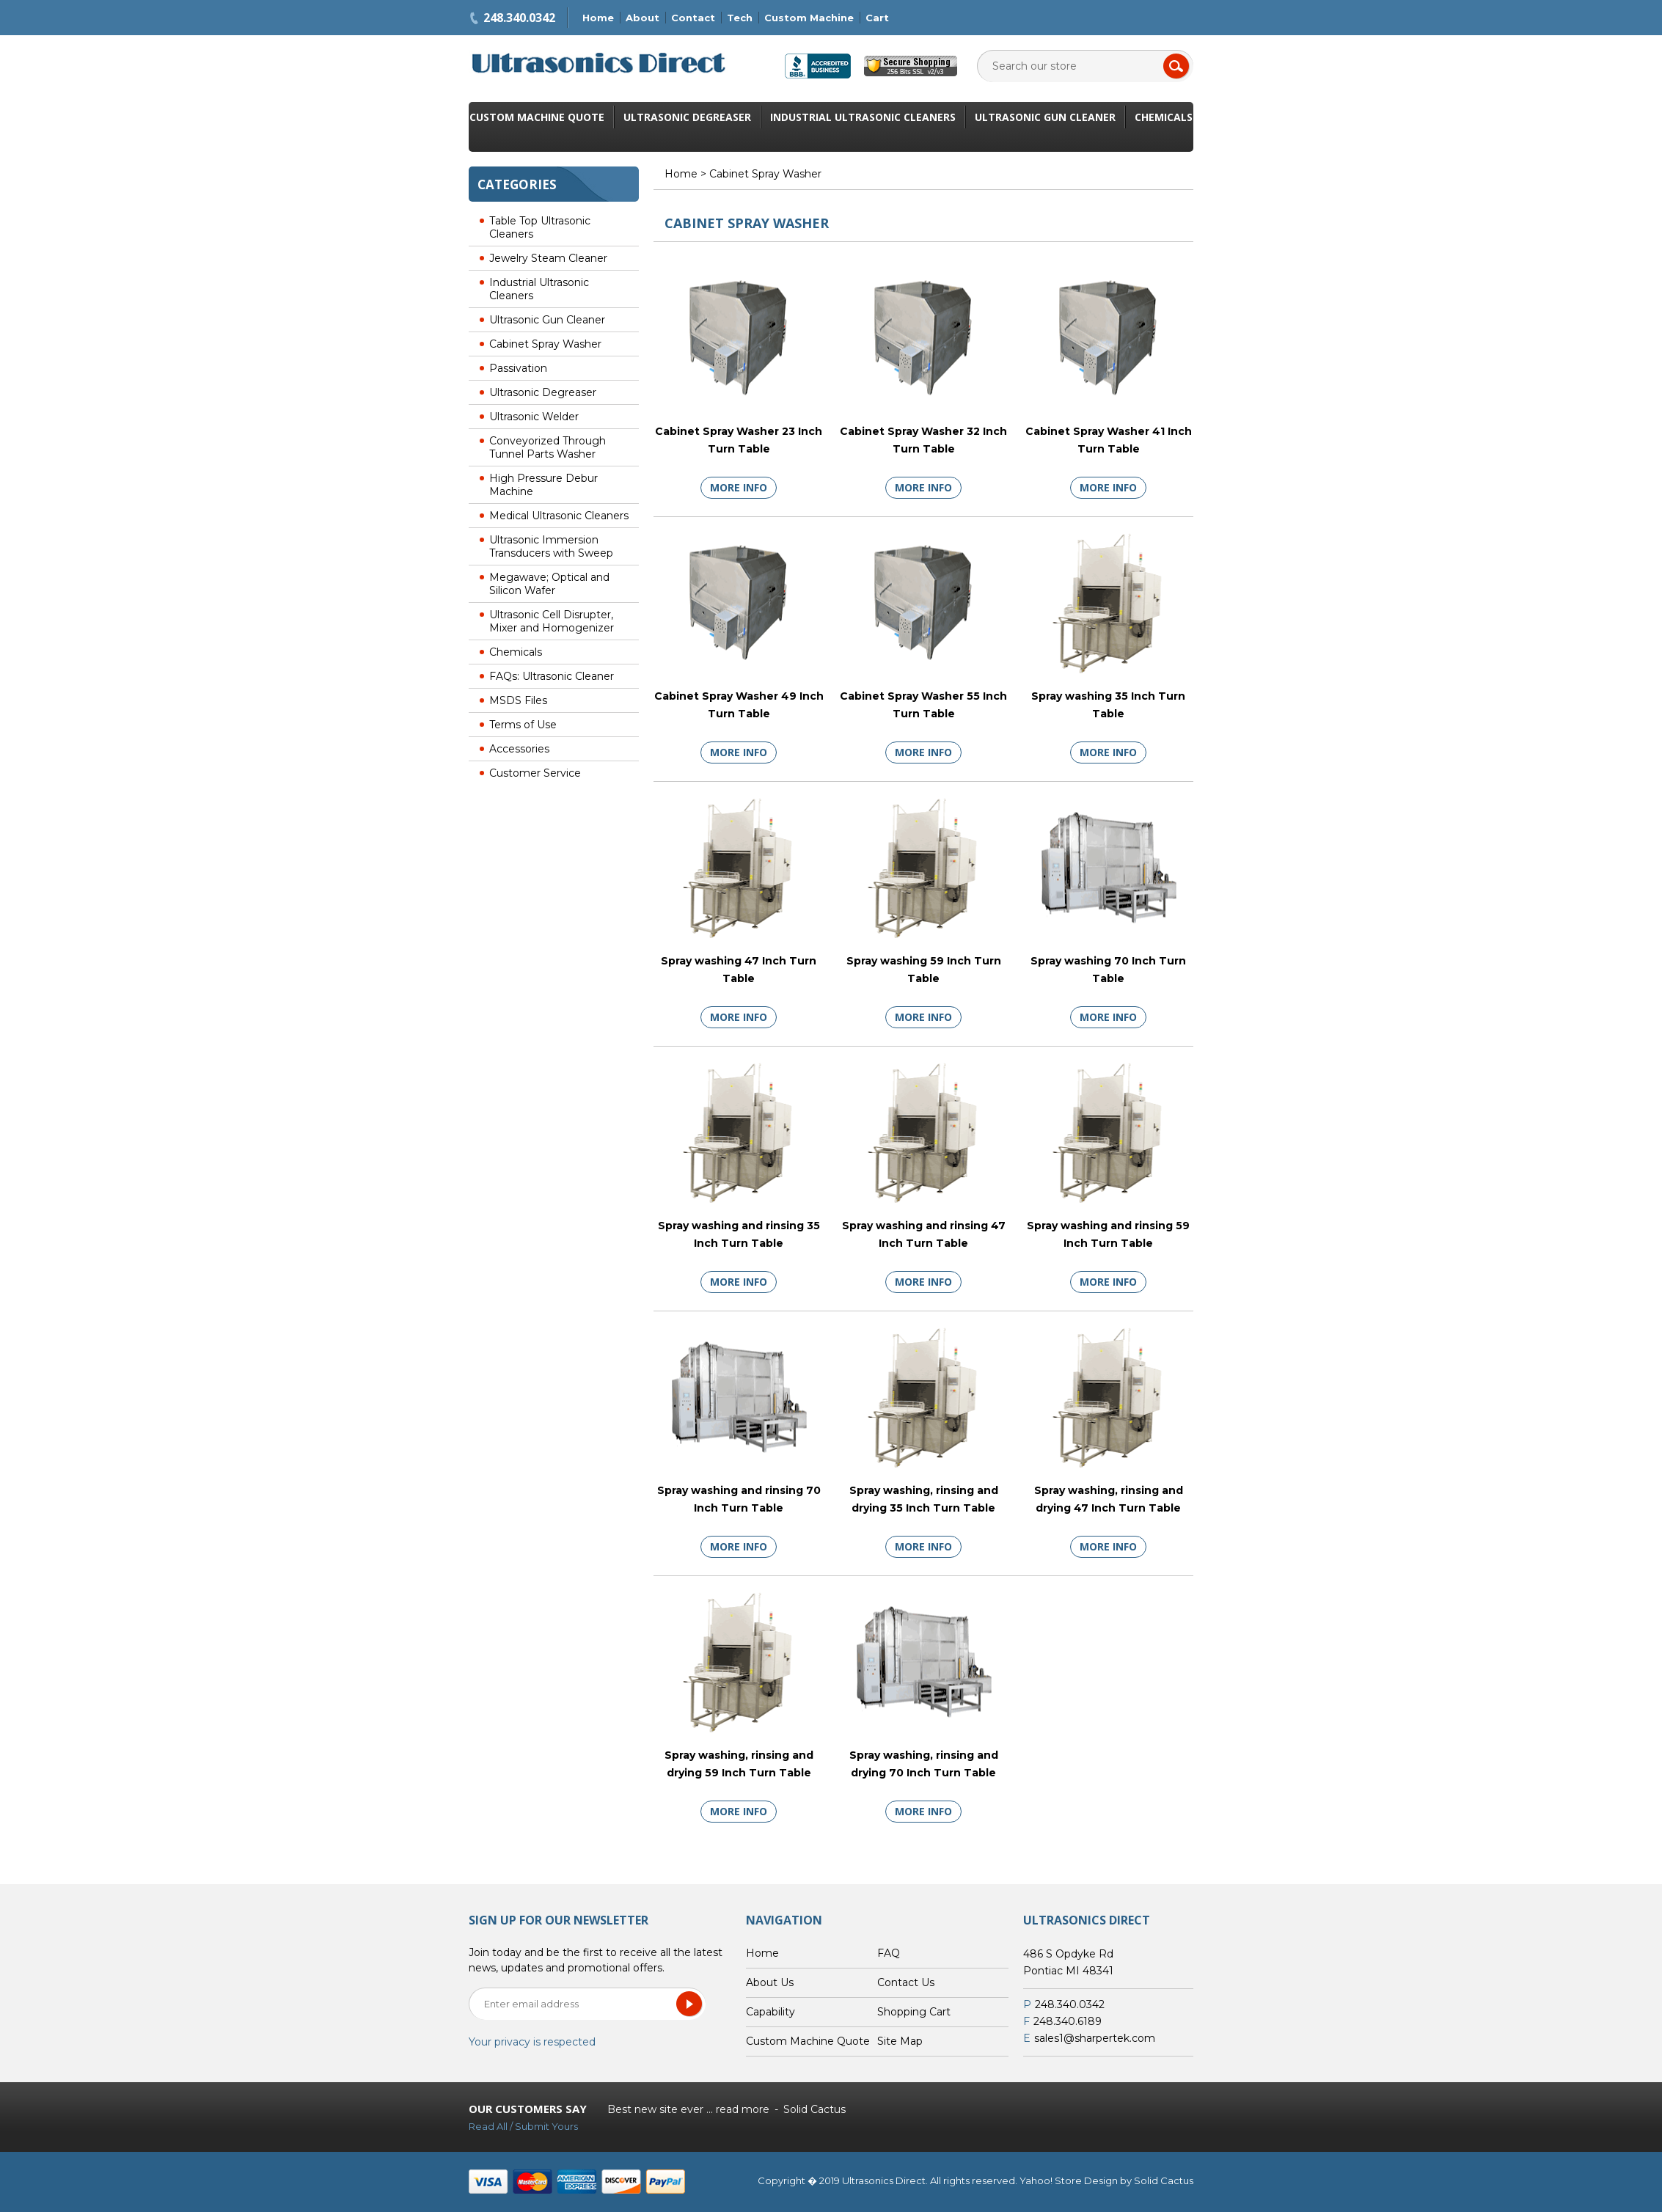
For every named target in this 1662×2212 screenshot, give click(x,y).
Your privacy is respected (532, 2041)
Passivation (518, 368)
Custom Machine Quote (536, 117)
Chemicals (1164, 117)
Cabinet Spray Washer (545, 344)
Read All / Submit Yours (523, 2126)
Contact (693, 17)
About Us (770, 1982)
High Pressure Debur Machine (543, 485)
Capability (770, 2011)
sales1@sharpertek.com (1094, 2038)
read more (742, 2109)
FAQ (888, 1953)
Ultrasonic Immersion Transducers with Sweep (551, 546)
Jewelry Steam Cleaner (548, 258)
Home (598, 17)
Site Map (900, 2041)
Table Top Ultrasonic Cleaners (539, 227)
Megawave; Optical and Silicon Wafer (549, 584)
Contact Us (905, 1982)
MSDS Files (518, 700)
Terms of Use (523, 724)
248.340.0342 (519, 18)
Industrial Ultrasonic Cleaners (863, 117)
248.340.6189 (1067, 2021)
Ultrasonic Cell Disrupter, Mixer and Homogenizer (551, 621)
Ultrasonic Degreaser (687, 117)
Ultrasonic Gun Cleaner (1045, 117)
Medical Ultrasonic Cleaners (559, 515)
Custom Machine (809, 17)
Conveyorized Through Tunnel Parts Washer (547, 447)
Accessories (519, 748)
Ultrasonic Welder (534, 416)
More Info (738, 487)
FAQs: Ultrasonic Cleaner (551, 676)
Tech (740, 17)
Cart (877, 17)
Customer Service (535, 773)
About (642, 17)
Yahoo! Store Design (1068, 2180)
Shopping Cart (914, 2011)
